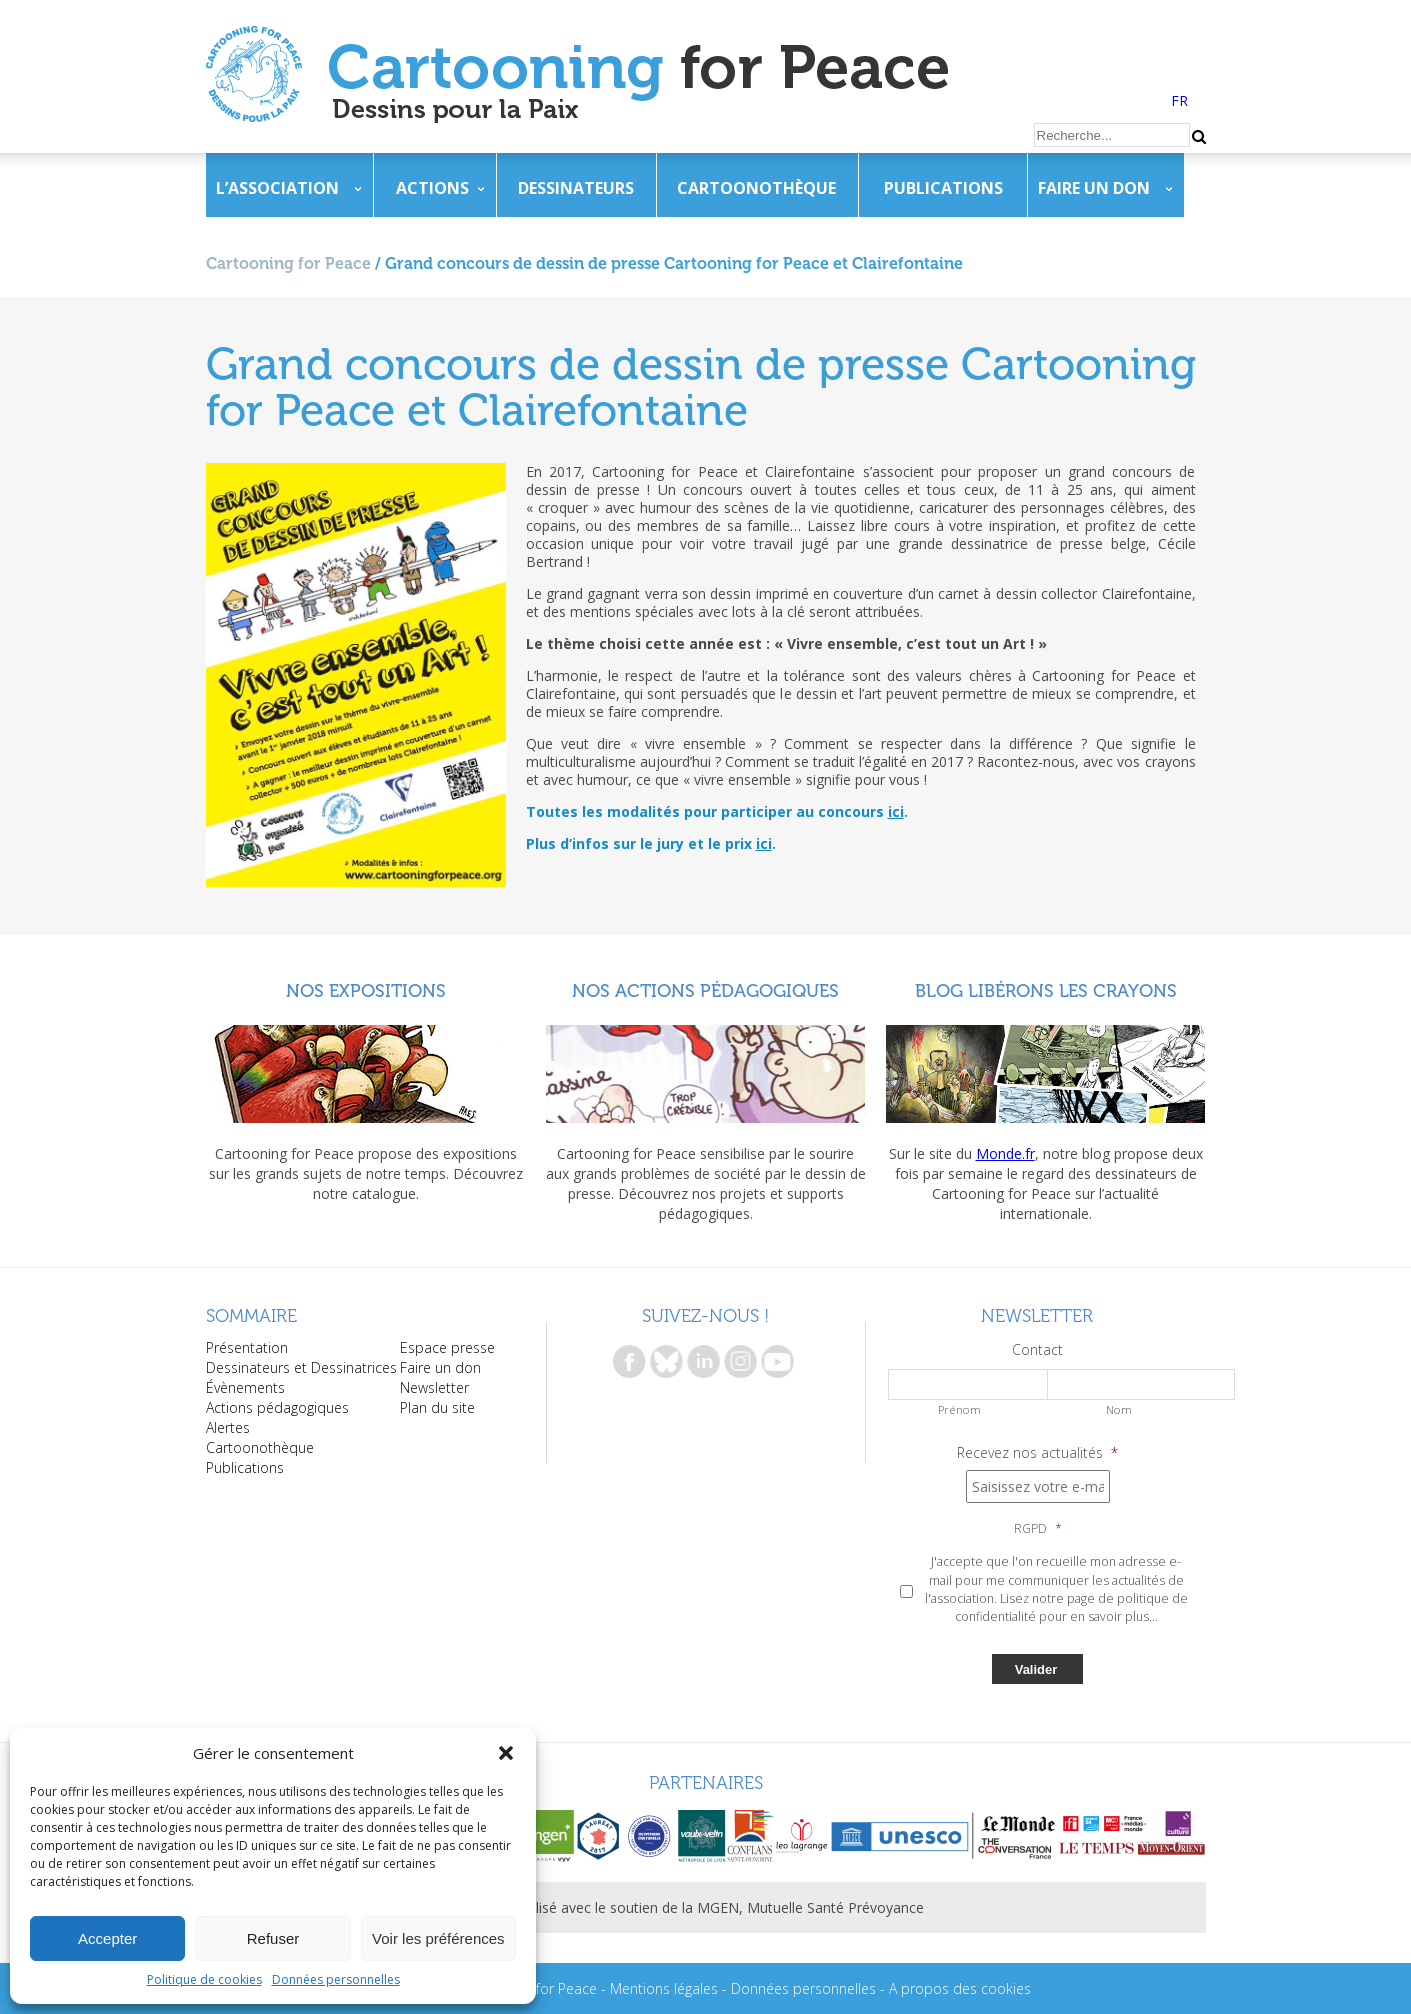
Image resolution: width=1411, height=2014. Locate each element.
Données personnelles (336, 1979)
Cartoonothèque (756, 188)
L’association (277, 188)
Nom (1119, 1409)
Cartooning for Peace (288, 263)
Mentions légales (664, 1988)
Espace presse (447, 1347)
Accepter (107, 1938)
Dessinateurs (576, 188)
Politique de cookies (204, 1979)
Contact (1037, 1350)
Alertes (228, 1427)
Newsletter (434, 1387)
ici (896, 811)
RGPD (1038, 1529)
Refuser (273, 1938)
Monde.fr (1005, 1153)
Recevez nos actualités (1037, 1453)
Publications (943, 188)
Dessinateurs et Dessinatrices (301, 1367)
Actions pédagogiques (277, 1407)
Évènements (245, 1387)
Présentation (247, 1347)
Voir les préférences (438, 1938)
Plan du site (437, 1407)
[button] (506, 1753)
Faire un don (1094, 188)
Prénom (960, 1409)
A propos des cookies (960, 1988)
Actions (432, 188)
